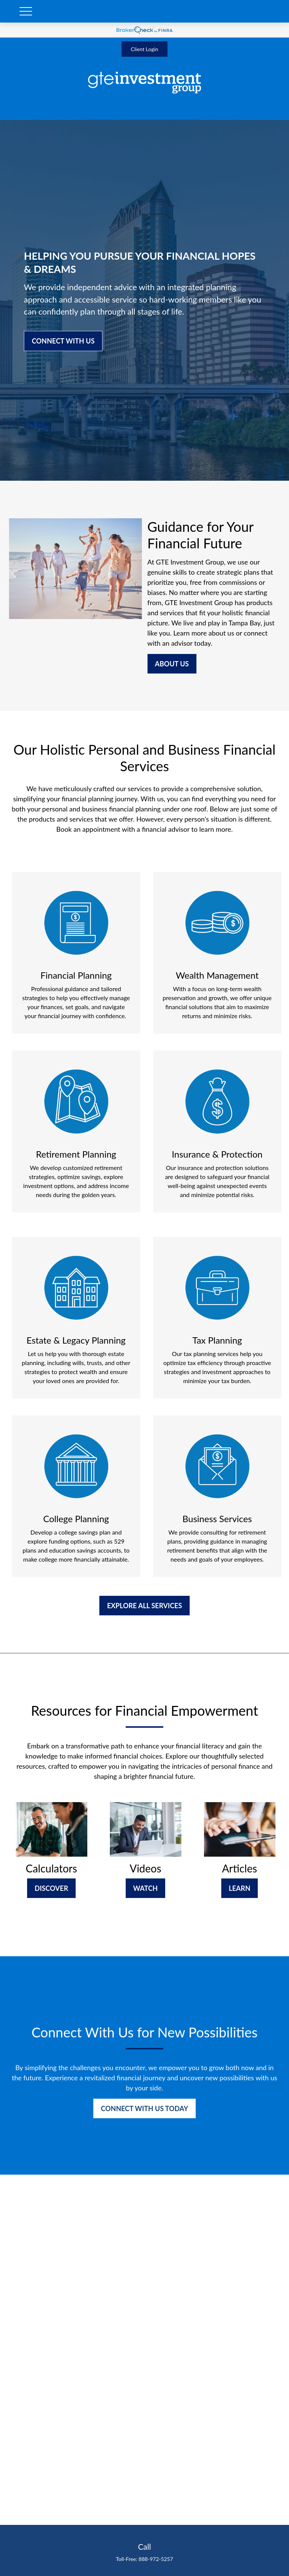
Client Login (144, 49)
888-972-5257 (155, 2559)
